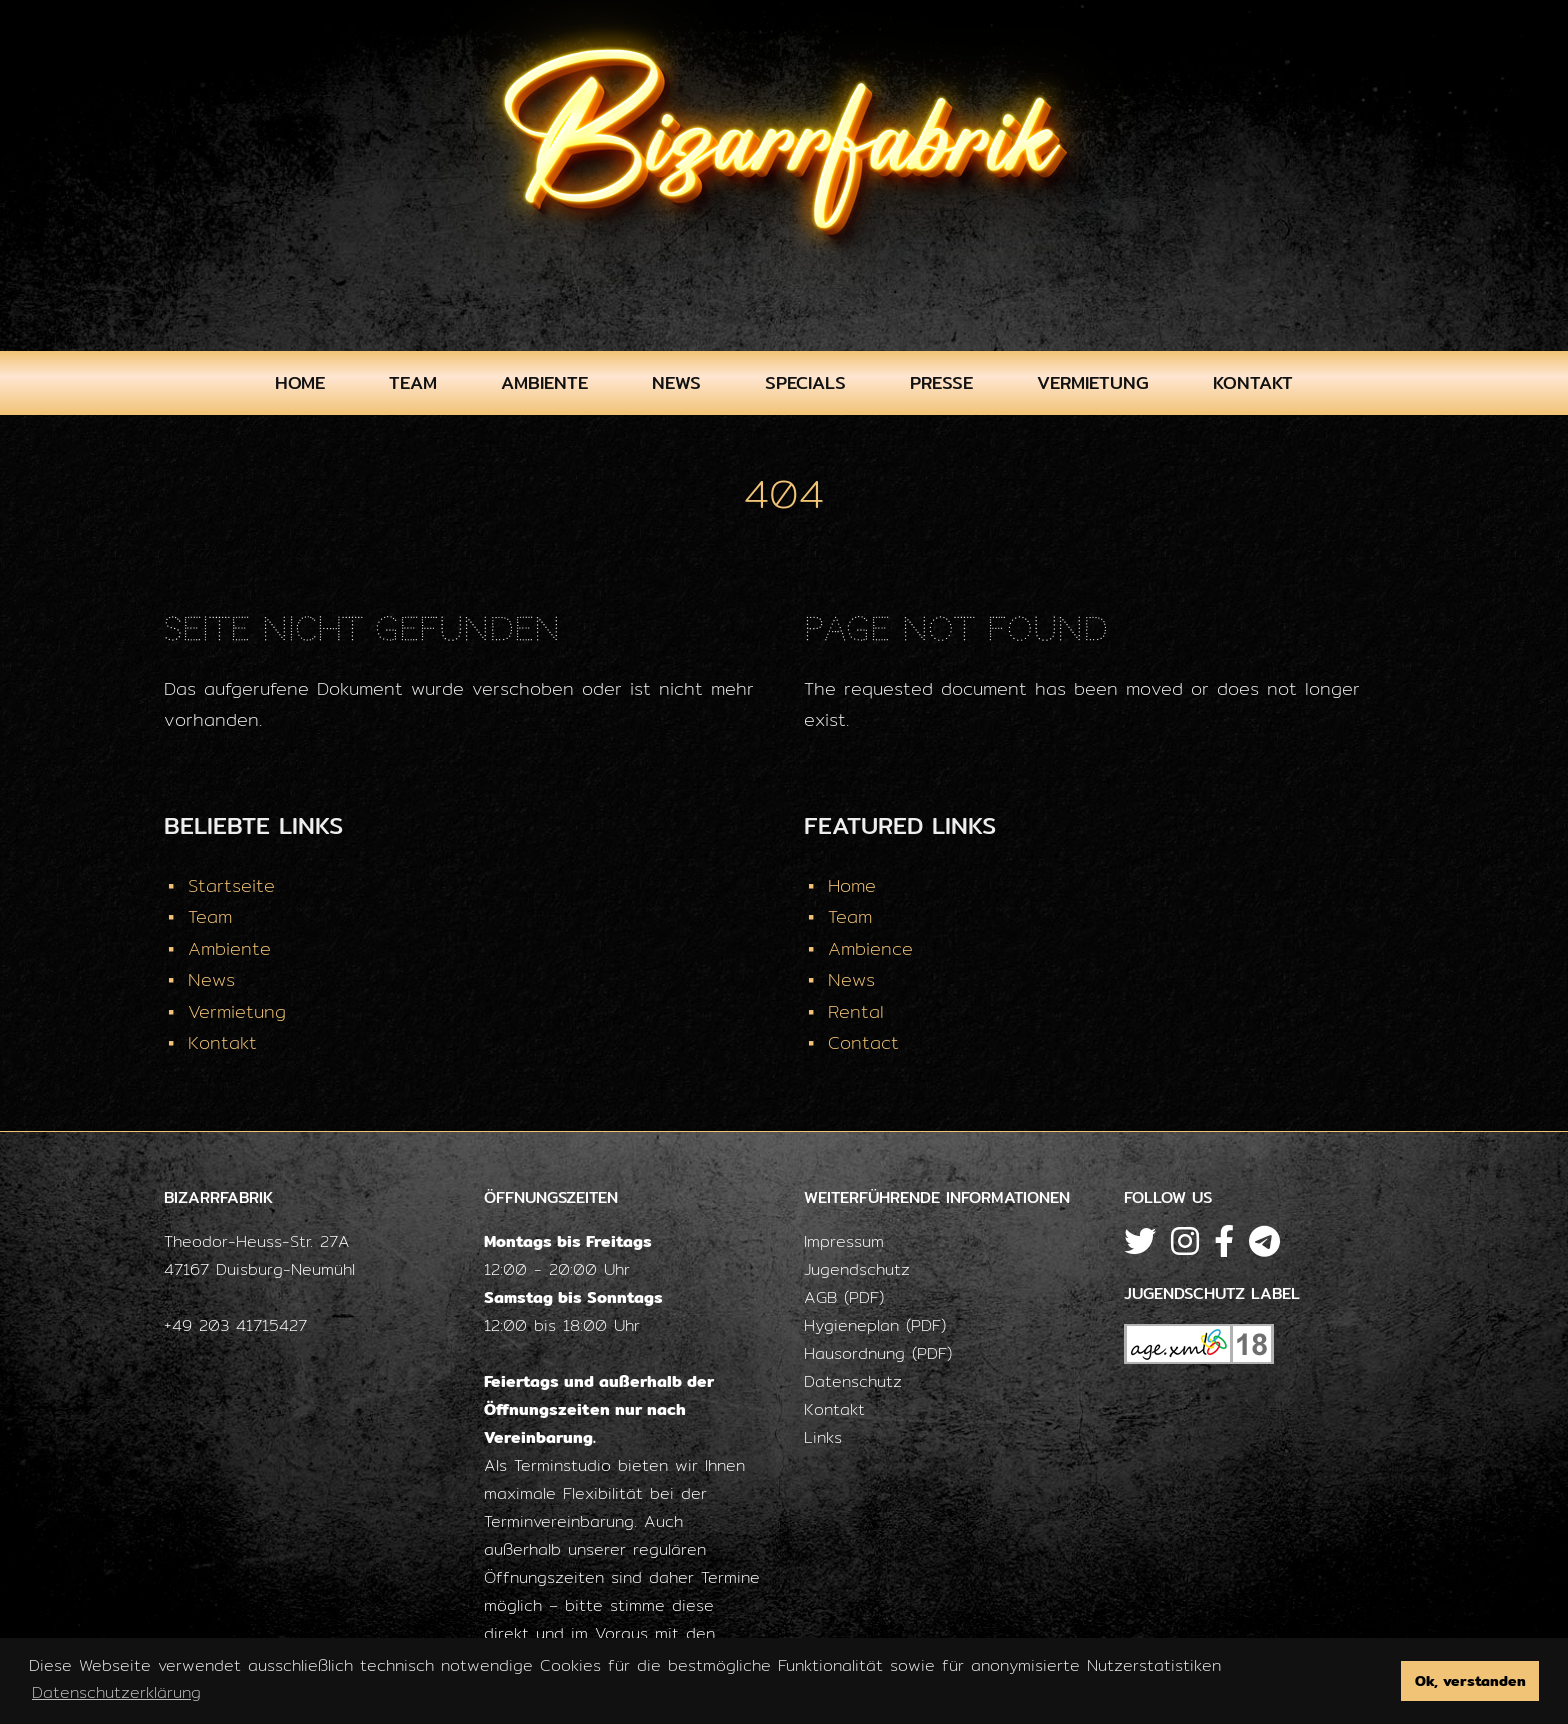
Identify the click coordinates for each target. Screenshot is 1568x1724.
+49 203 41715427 (235, 1325)
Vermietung (1093, 382)
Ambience (870, 948)
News (676, 382)
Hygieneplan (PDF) (875, 1325)
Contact (863, 1042)
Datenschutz (853, 1381)
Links (823, 1437)
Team (413, 382)
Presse (941, 382)
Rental (856, 1011)
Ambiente (544, 382)
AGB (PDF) (844, 1297)
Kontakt (1253, 382)
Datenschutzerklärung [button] (116, 1692)
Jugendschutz (857, 1269)
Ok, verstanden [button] (1470, 1680)
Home (300, 382)
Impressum (844, 1241)
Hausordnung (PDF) (878, 1353)
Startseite (231, 885)
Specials (805, 382)
